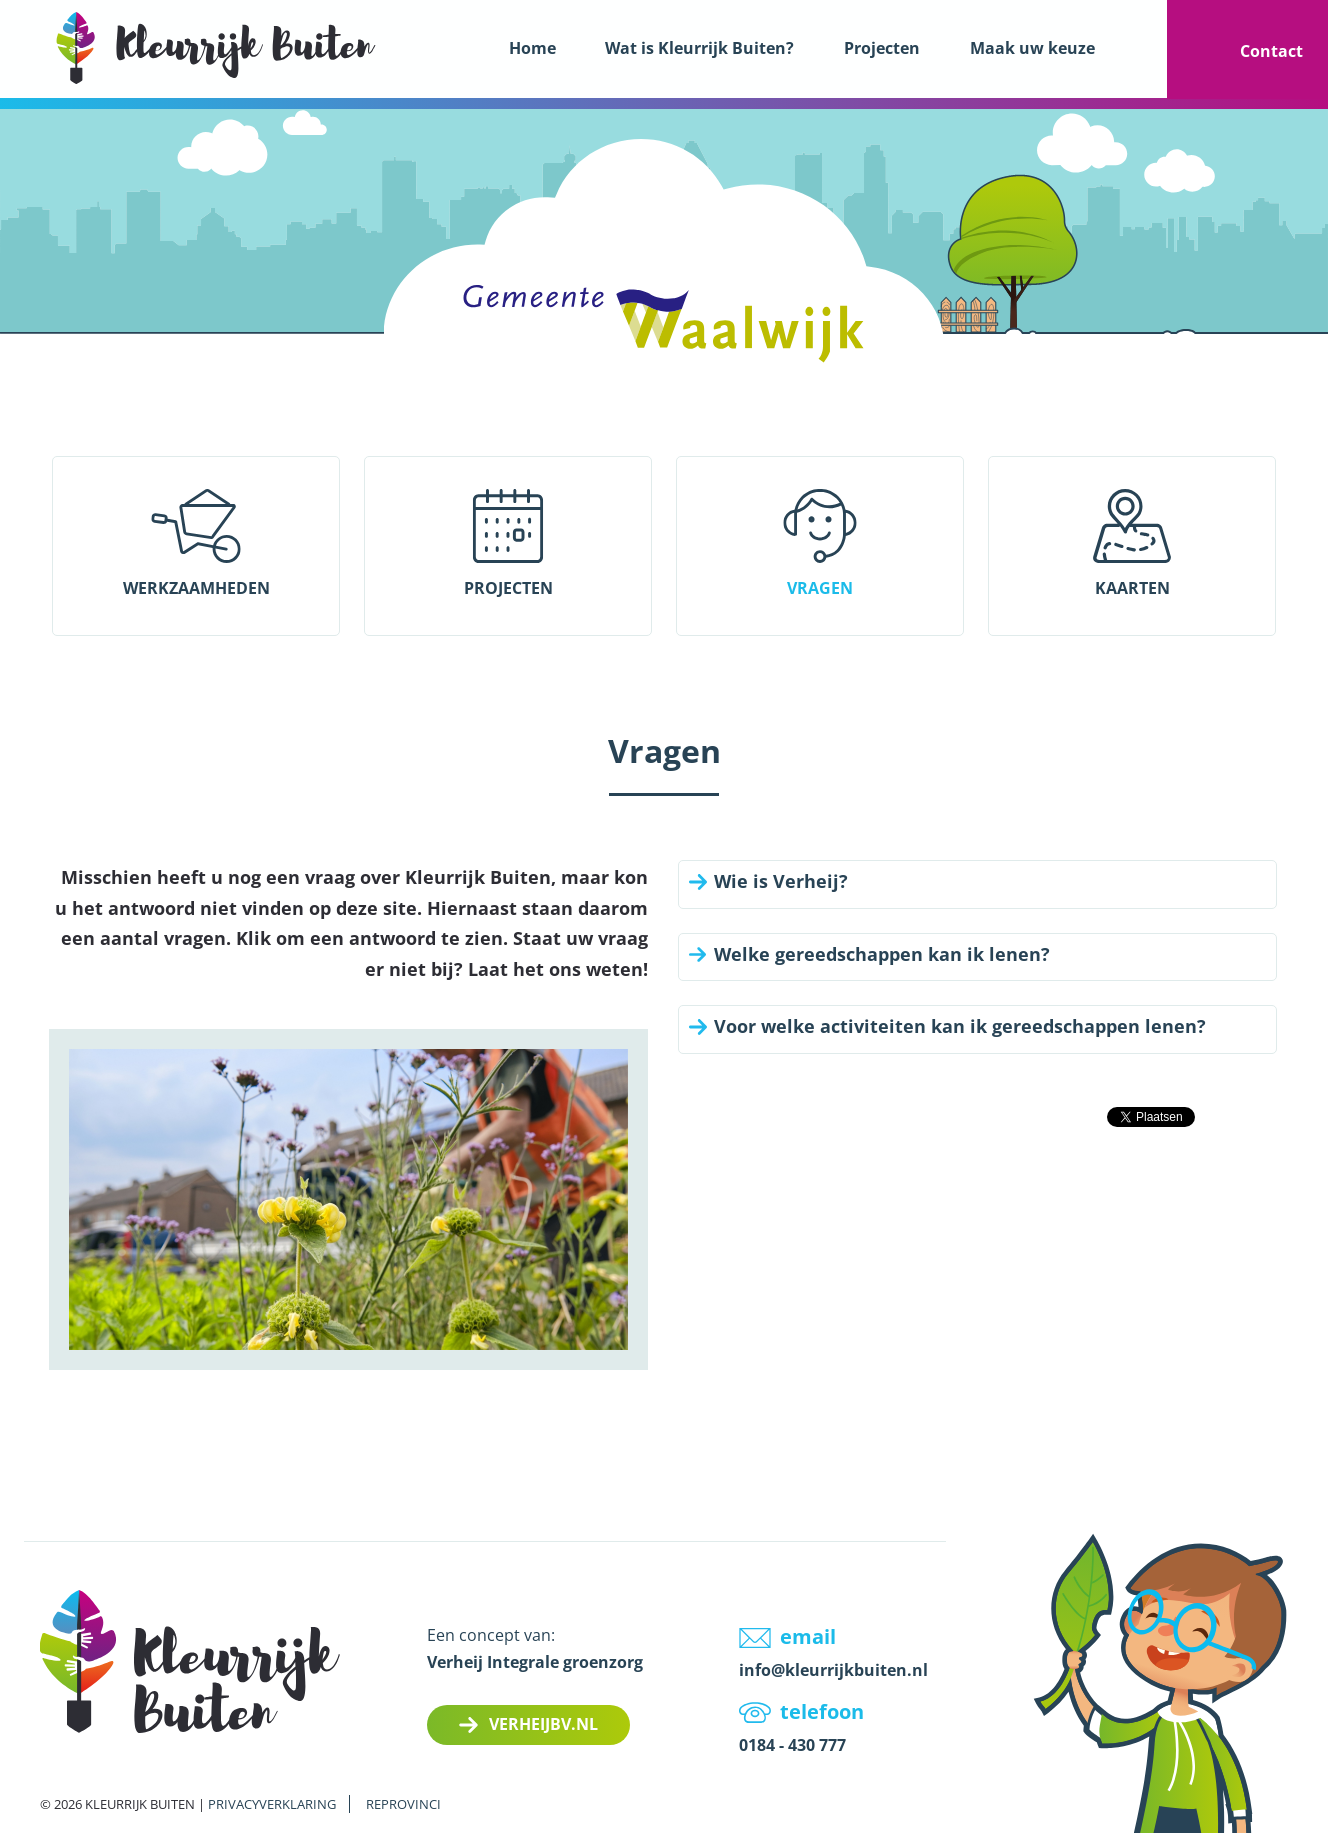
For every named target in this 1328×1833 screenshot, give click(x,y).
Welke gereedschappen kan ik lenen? (882, 955)
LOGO (216, 47)
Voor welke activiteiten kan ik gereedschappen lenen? (960, 1027)
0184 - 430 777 (792, 1745)
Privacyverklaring (272, 1804)
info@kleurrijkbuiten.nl (833, 1670)
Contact (1271, 51)
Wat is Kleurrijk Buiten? (699, 48)
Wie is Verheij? (781, 882)
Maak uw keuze (1032, 48)
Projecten (882, 48)
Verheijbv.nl (543, 1724)
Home (532, 48)
